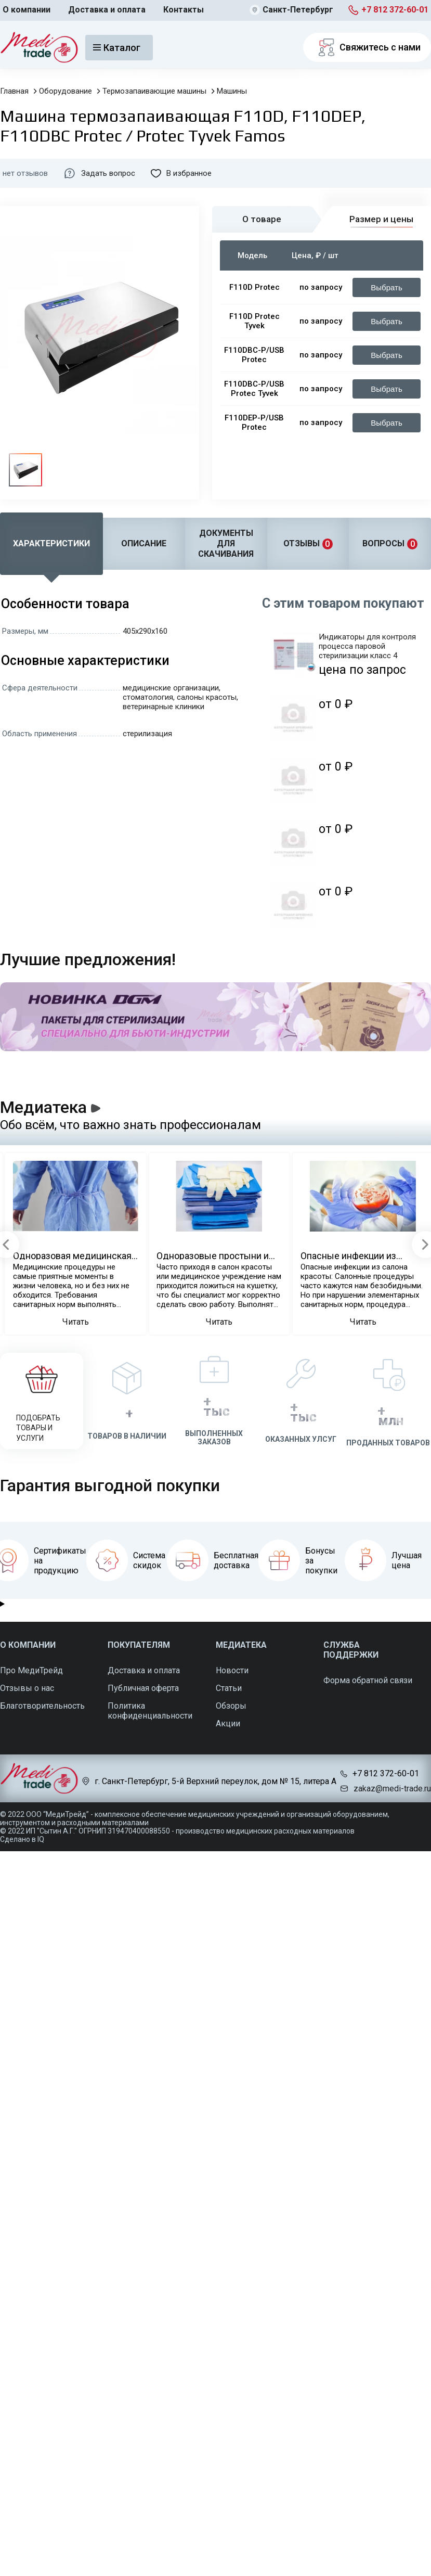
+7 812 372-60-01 (394, 10)
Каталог (116, 47)
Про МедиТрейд (31, 1670)
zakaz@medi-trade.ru (392, 1788)
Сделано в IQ (22, 1839)
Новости (232, 1670)
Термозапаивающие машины (154, 91)
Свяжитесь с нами (367, 47)
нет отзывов (25, 173)
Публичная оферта (143, 1688)
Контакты (183, 10)
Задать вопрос (99, 173)
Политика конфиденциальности (150, 1711)
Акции (228, 1723)
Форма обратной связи (367, 1680)
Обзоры (231, 1706)
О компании (26, 10)
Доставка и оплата (107, 10)
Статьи (229, 1688)
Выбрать (386, 287)
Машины (232, 91)
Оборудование (65, 91)
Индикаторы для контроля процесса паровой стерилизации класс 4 (367, 646)
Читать (75, 1322)
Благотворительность (42, 1706)
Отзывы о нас (27, 1688)
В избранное (181, 173)
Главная (14, 91)
